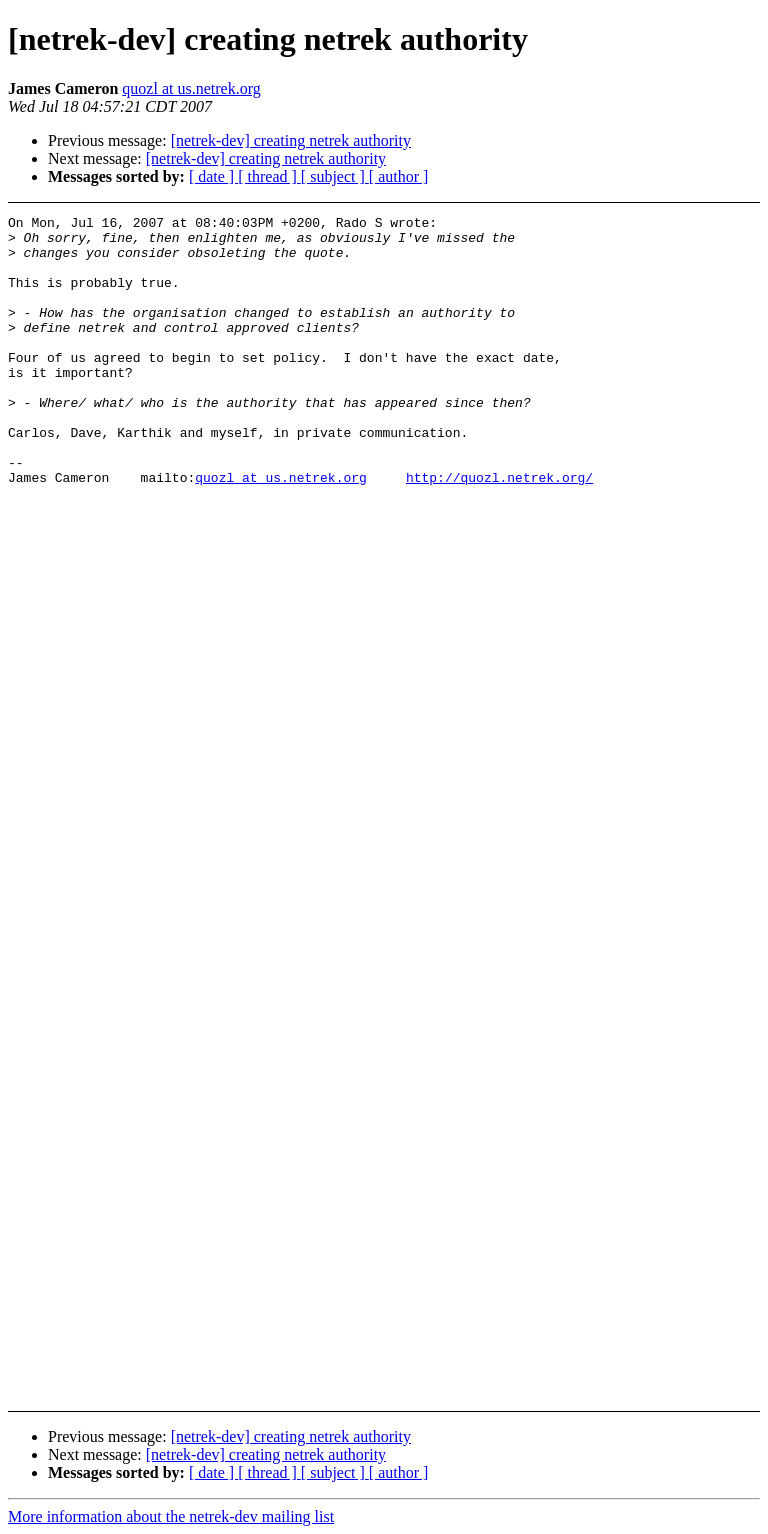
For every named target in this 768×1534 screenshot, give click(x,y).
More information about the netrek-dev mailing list (171, 1516)
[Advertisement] (707, 503)
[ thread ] (269, 176)
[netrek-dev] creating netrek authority (291, 140)
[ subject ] (335, 176)
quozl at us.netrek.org (191, 88)
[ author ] (399, 176)
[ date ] (213, 176)
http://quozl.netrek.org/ (499, 531)
